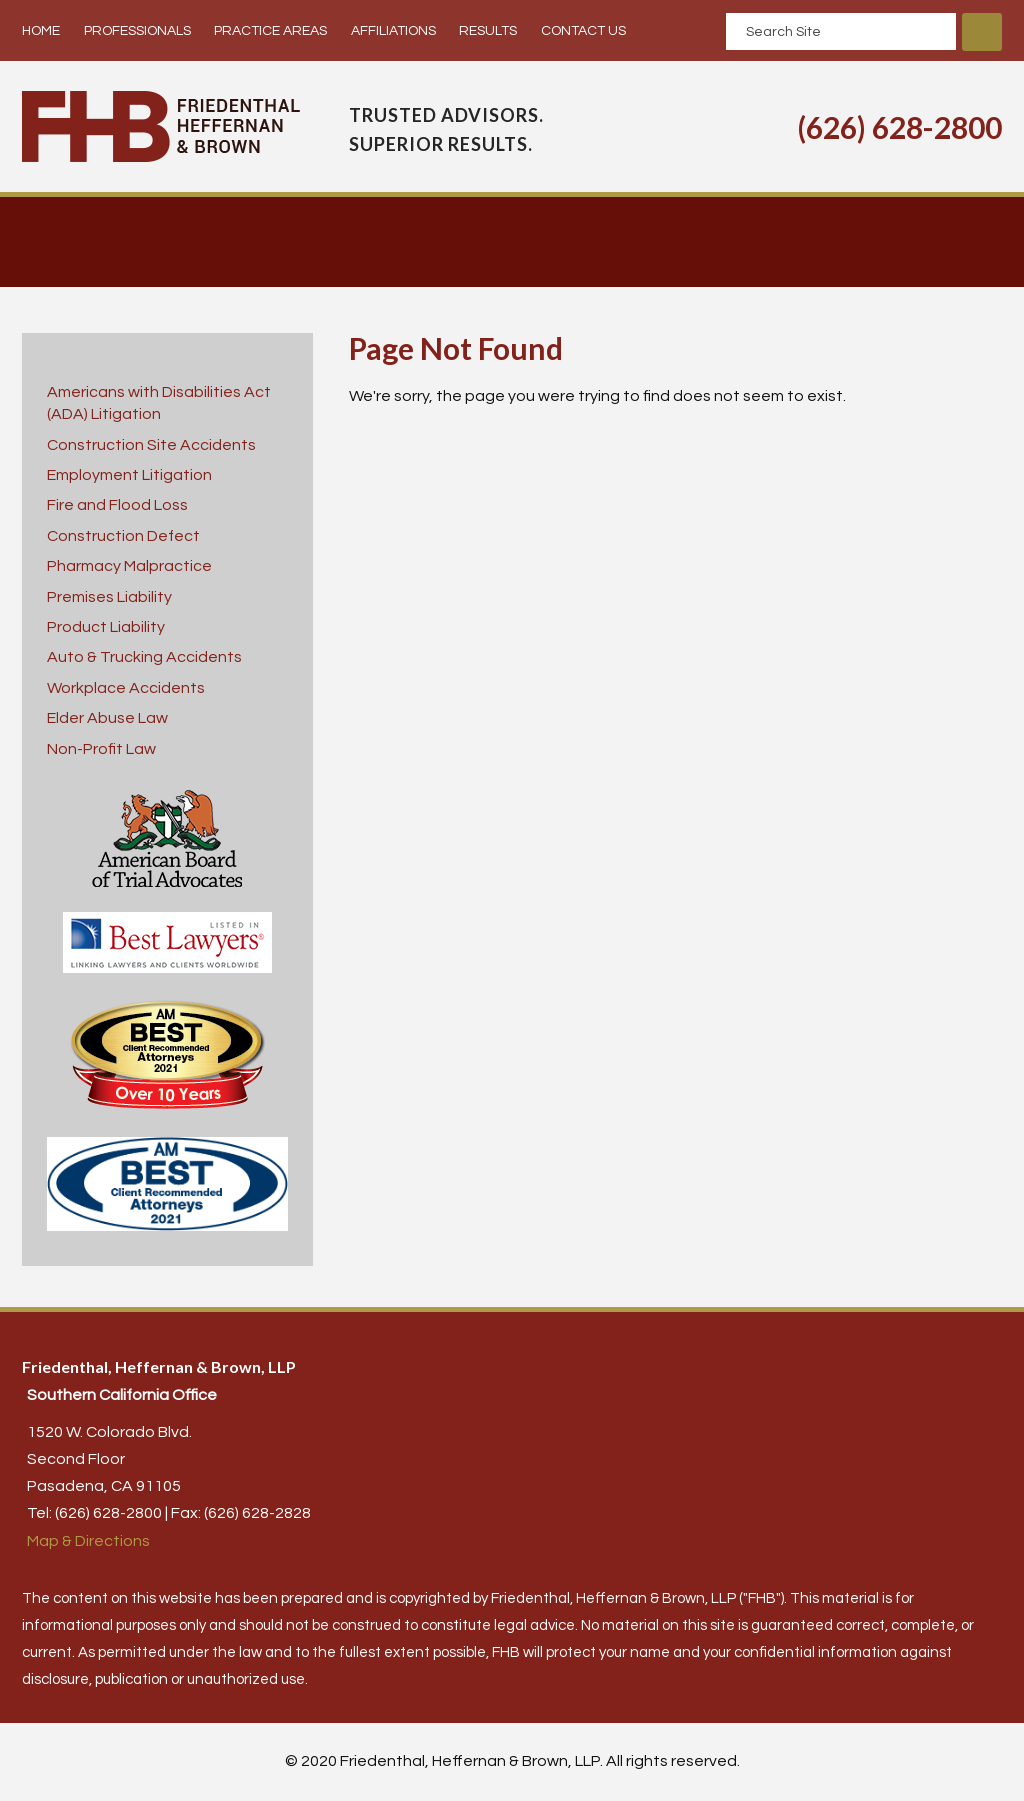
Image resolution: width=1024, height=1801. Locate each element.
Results (488, 31)
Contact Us (583, 31)
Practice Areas (270, 31)
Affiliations (393, 31)
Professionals (137, 31)
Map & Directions (88, 1541)
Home (41, 31)
